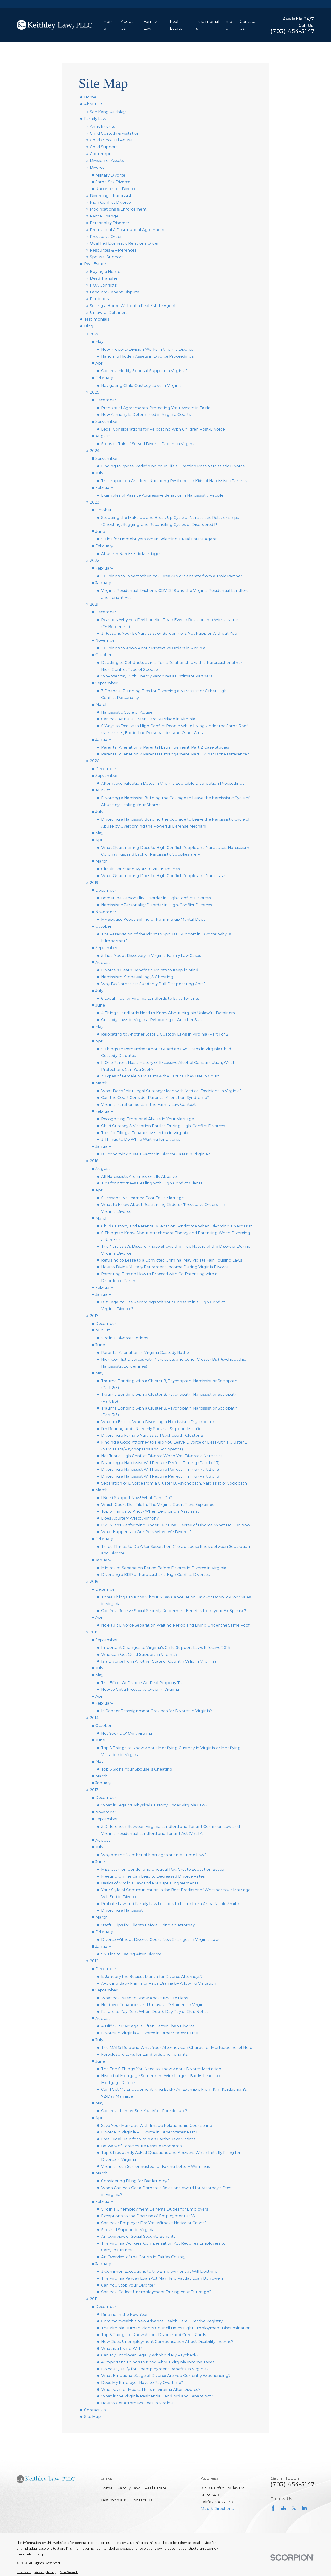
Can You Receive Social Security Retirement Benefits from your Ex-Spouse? (173, 1610)
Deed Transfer (103, 278)
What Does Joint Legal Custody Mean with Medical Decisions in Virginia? (171, 1090)
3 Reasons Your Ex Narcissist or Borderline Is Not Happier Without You (169, 633)
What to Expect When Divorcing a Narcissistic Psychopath (157, 1421)
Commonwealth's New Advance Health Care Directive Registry (162, 2321)
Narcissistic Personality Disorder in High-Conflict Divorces (156, 905)
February (104, 377)
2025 (94, 392)
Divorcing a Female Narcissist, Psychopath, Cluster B (152, 1435)
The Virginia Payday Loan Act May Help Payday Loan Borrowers (162, 2278)
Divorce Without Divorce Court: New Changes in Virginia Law (160, 1939)
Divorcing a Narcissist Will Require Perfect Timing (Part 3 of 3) (160, 1476)
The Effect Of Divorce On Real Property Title (143, 1682)
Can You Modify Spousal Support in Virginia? (144, 370)
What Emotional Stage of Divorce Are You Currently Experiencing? (166, 2375)
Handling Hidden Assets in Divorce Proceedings (147, 356)
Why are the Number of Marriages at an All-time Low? (153, 1854)
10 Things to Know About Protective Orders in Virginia (153, 648)
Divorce (97, 167)
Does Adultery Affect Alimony (130, 1518)
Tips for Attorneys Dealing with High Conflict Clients (152, 1183)
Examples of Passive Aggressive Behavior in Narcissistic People (162, 495)
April (100, 363)
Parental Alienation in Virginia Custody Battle (145, 1352)
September (106, 421)
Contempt (100, 153)
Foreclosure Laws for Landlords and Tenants (144, 2054)
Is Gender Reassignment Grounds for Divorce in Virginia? (156, 1710)
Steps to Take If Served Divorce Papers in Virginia (148, 443)
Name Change (104, 216)
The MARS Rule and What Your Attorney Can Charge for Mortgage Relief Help (176, 2047)
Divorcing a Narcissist (110, 195)
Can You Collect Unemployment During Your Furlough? (156, 2291)
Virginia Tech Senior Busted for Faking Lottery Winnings (155, 2166)
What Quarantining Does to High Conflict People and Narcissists (163, 875)
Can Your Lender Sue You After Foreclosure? (144, 2110)
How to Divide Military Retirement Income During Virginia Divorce (165, 1267)
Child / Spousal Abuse (111, 140)
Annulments (102, 126)
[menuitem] (24, 2572)
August (102, 436)
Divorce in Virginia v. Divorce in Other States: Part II (149, 2033)
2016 (94, 1581)
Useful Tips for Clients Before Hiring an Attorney (148, 1925)
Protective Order (106, 236)
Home (90, 97)
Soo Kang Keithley (108, 112)
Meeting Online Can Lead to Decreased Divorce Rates (153, 1876)
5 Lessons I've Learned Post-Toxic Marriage (142, 1197)
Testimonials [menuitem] (207, 25)
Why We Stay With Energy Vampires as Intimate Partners (156, 676)
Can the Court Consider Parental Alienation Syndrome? (155, 1097)
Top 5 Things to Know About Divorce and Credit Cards (153, 2334)
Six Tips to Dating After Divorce (131, 1954)
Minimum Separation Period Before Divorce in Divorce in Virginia (163, 1568)
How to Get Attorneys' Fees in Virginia (137, 2403)
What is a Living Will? (121, 2348)
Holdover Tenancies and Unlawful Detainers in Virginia (154, 2004)
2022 (94, 560)
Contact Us (95, 2410)
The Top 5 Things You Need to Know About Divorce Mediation (161, 2069)
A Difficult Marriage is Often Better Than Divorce (148, 2026)
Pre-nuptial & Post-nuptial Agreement (127, 229)
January (103, 582)
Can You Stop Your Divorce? (128, 2285)
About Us (93, 104)
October (103, 510)
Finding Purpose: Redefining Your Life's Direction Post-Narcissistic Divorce (173, 466)
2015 (94, 1632)
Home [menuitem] (109, 25)
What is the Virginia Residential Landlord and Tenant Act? (157, 2396)
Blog (88, 326)
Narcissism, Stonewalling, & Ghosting (137, 977)
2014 (94, 1717)
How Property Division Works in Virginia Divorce (147, 349)
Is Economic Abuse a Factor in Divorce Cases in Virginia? (155, 1154)
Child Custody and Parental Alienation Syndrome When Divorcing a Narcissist (176, 1226)
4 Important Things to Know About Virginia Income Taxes (157, 2362)
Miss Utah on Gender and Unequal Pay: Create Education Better (163, 1869)
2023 (94, 502)
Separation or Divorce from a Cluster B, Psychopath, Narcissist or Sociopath (174, 1483)
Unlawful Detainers (109, 312)
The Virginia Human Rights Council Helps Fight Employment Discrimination (176, 2328)
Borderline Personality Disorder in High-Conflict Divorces (156, 898)
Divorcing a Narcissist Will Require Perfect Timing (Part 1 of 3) (160, 1462)
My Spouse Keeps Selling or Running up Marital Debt (153, 919)
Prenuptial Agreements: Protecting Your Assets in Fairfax (157, 407)
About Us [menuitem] (127, 25)
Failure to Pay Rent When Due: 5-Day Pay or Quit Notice (155, 2011)
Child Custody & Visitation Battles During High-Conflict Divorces (163, 1125)
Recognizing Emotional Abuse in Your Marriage (147, 1119)
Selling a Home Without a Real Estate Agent (133, 305)
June (100, 531)
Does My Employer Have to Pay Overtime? (142, 2382)
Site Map (92, 2416)
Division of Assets (107, 160)
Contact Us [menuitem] (247, 25)
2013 (94, 1789)
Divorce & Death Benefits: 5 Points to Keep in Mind (149, 970)
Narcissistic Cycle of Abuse (126, 712)
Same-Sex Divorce (112, 181)
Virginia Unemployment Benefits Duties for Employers (154, 2209)
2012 (94, 1961)
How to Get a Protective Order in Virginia (140, 1689)
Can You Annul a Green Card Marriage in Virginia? (149, 719)
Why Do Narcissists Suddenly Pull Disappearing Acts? (153, 983)
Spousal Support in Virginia (127, 2229)
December (105, 400)
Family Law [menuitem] (150, 25)
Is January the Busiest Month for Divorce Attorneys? (152, 1976)
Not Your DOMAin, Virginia (126, 1733)
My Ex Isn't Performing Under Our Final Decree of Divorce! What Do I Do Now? (176, 1525)
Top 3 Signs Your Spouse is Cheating (136, 1769)
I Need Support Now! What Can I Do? (136, 1497)
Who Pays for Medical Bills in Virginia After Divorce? (150, 2389)
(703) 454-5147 (292, 31)
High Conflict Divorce (110, 202)
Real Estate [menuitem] (176, 25)
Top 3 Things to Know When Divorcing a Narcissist (150, 1511)
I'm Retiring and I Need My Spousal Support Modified (152, 1428)
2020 (95, 760)
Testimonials (96, 319)
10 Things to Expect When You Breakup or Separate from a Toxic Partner (171, 576)
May (99, 341)
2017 (94, 1315)
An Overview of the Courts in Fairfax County (143, 2257)
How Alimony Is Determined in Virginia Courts (146, 414)
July (99, 473)
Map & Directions (217, 2508)
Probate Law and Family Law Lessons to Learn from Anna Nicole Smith (170, 1903)
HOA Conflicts (103, 285)
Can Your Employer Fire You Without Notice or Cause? (153, 2222)
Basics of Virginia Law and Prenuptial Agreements (150, 1883)
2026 (94, 334)
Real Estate (95, 263)
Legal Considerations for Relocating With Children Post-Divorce (163, 429)
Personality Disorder (109, 222)
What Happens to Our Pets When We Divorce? (146, 1531)
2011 (93, 2298)
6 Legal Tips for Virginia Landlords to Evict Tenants (150, 998)
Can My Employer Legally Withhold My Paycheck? (149, 2355)
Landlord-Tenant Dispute (114, 292)
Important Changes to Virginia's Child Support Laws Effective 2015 (165, 1647)
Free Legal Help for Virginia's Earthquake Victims (148, 2139)
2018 (94, 1160)
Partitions (99, 298)
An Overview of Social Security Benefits (138, 2236)
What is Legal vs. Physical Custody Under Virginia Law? (154, 1805)
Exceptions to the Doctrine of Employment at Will (150, 2216)
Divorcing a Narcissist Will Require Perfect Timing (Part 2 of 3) (160, 1469)
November (105, 640)
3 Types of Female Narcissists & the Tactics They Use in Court (160, 1076)
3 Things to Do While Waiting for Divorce (140, 1139)
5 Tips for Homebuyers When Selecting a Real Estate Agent (159, 539)
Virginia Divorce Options (124, 1338)
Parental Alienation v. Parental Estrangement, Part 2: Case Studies (165, 747)
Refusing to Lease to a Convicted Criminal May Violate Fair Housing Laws (171, 1260)
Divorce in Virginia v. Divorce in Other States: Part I (149, 2132)
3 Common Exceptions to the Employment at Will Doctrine (159, 2271)
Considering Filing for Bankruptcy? (135, 2181)
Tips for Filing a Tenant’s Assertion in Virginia (144, 1132)
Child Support (103, 147)
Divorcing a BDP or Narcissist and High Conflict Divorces (155, 1574)
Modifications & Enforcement (118, 209)
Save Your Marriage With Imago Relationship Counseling (156, 2125)
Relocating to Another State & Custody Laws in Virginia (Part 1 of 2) (165, 1034)
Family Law (95, 118)
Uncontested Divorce (116, 188)
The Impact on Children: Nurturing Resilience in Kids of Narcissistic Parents (174, 480)
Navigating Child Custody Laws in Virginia (141, 385)
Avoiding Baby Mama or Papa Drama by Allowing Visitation (158, 1983)
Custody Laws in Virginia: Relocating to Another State (153, 1019)
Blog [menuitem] (229, 25)
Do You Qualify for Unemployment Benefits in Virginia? (154, 2369)
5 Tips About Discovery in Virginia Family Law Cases (151, 955)
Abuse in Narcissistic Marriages (131, 553)
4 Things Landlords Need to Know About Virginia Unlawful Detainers (168, 1012)
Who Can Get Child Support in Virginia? (139, 1654)
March (101, 704)
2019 (94, 882)
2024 (95, 450)
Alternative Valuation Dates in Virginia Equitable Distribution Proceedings (173, 783)
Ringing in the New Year (124, 2314)
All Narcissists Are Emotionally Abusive (139, 1176)
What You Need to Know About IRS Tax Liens (144, 1998)
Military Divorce (110, 175)
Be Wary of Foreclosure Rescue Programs (141, 2146)
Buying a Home (105, 271)
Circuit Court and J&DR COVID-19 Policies (140, 869)
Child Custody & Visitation (115, 133)
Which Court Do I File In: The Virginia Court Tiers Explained (158, 1504)
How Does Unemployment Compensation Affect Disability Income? (167, 2341)
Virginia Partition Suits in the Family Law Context (148, 1104)
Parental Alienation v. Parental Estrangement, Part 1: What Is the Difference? (175, 754)
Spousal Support (106, 257)
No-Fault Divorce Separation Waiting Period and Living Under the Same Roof (175, 1625)
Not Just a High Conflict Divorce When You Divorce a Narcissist (161, 1455)
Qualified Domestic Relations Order (124, 243)
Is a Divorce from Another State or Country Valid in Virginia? (159, 1661)
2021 (94, 604)
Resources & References (113, 250)
